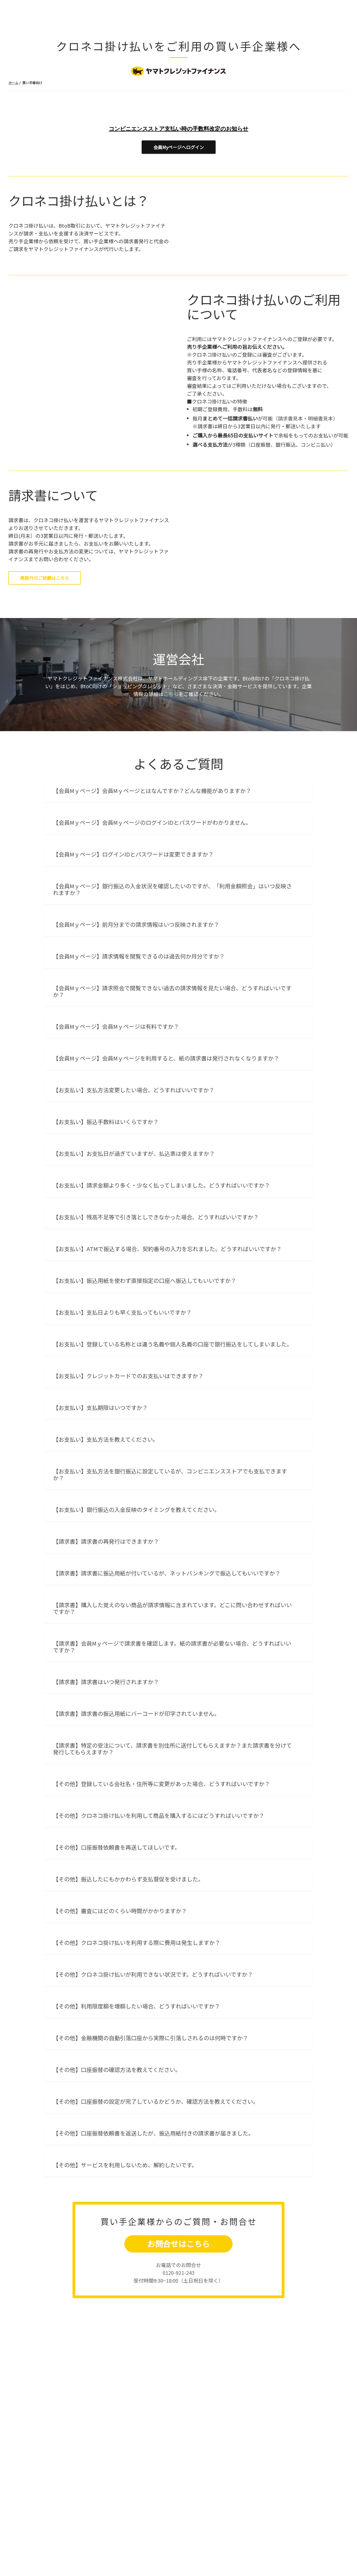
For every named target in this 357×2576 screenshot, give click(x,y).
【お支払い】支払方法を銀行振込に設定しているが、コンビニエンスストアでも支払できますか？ (170, 1608)
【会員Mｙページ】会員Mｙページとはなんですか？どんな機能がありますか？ (152, 925)
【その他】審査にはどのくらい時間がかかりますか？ (120, 2045)
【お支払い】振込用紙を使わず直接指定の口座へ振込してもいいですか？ (144, 1415)
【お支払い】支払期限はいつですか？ (100, 1542)
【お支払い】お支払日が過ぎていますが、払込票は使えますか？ (134, 1288)
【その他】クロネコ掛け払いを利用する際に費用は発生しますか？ (136, 2077)
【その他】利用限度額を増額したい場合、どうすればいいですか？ (136, 2140)
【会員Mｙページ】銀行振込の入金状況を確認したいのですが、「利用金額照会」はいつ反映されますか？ (172, 1023)
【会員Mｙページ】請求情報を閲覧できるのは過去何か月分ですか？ (139, 1090)
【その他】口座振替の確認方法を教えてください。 (117, 2204)
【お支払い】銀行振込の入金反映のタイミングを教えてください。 (136, 1644)
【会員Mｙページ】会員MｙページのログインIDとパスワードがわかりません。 (152, 957)
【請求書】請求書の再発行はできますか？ (106, 1676)
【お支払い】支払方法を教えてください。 (105, 1574)
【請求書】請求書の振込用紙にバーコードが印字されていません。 (136, 1848)
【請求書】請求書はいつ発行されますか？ (106, 1816)
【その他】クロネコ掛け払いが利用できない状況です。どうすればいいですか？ (153, 2109)
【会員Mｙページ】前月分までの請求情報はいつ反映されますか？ (136, 1059)
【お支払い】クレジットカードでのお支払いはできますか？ (128, 1510)
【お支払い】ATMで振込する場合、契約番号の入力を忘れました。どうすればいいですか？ (167, 1383)
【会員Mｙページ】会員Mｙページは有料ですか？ (116, 1161)
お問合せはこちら (178, 2377)
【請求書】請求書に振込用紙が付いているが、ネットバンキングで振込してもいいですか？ (167, 1707)
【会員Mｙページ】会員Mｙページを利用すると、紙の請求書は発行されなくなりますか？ (166, 1192)
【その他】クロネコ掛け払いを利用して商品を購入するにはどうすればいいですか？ (158, 1950)
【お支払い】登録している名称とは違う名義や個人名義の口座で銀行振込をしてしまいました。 (172, 1478)
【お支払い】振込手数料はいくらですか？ (106, 1256)
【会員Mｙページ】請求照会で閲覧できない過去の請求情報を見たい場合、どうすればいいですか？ (172, 1125)
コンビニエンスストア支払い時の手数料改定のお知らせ (178, 129)
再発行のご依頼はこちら (44, 635)
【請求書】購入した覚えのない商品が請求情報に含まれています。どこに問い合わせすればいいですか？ (172, 1742)
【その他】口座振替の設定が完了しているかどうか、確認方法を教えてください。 (156, 2236)
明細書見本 (320, 475)
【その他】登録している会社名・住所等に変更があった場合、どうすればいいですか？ (161, 1918)
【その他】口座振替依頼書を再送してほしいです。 (116, 1981)
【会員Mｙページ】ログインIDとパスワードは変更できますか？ (133, 988)
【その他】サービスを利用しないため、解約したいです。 (125, 2299)
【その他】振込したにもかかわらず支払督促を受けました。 (128, 2013)
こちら (170, 828)
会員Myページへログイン (178, 147)
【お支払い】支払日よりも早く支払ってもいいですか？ (122, 1447)
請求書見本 (290, 475)
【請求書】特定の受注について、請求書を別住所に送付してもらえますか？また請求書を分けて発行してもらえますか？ (172, 1883)
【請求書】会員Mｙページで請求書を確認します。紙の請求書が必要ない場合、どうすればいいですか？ (172, 1781)
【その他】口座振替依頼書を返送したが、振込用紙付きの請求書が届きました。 (153, 2267)
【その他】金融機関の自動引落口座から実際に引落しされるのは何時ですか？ (150, 2172)
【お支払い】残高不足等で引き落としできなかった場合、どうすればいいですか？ (156, 1351)
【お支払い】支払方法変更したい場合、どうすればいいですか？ (133, 1224)
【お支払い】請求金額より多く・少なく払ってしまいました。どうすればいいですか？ (161, 1319)
